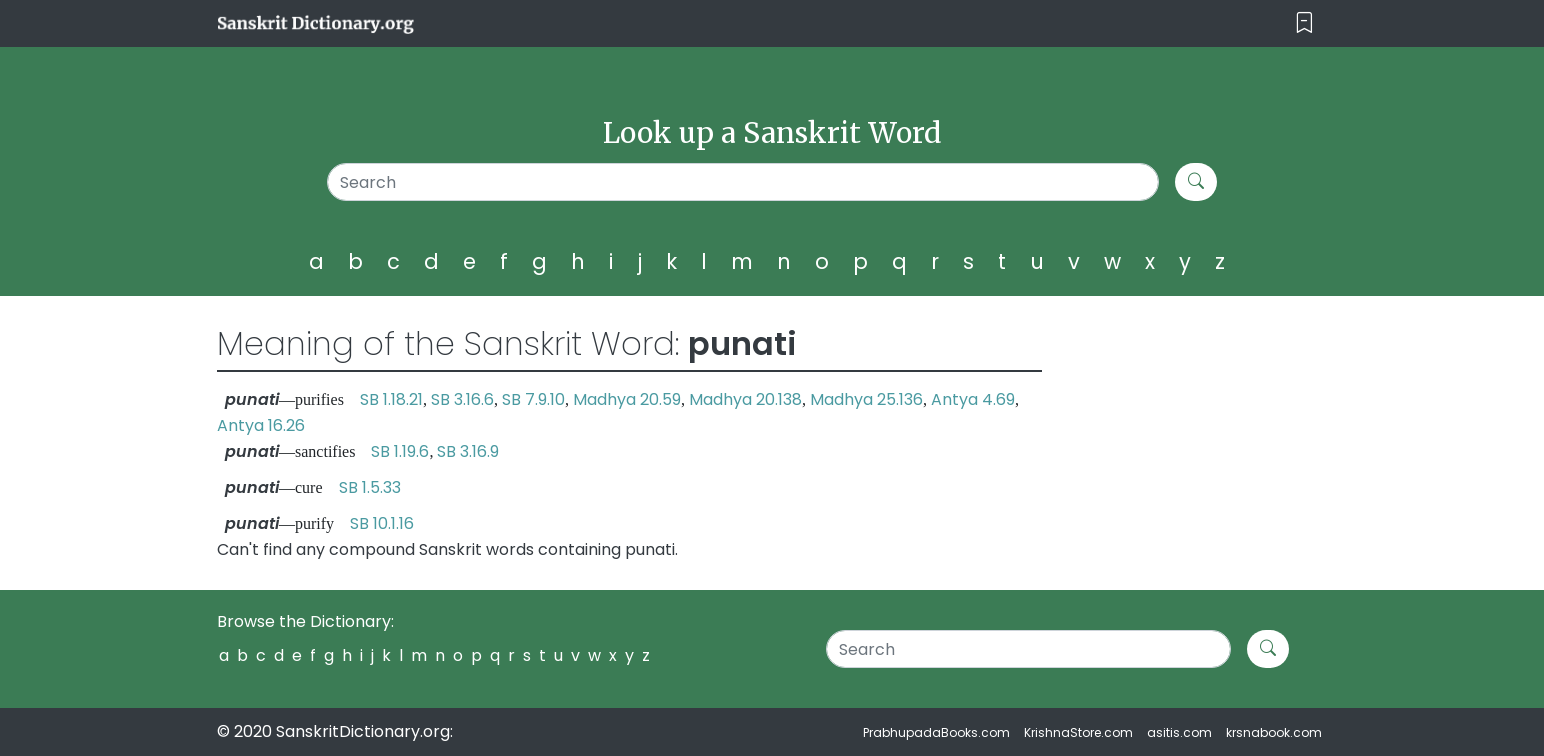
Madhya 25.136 (866, 399)
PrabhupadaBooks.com (936, 732)
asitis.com (1179, 732)
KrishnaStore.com (1078, 732)
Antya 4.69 (973, 399)
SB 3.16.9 (468, 451)
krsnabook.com (1274, 732)
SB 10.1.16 (382, 523)
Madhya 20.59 (627, 399)
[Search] (743, 182)
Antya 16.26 (261, 425)
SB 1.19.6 (400, 451)
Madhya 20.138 (745, 399)
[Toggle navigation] (1304, 23)
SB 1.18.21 (391, 399)
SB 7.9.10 (533, 399)
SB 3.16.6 (462, 399)
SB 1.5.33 (370, 487)
